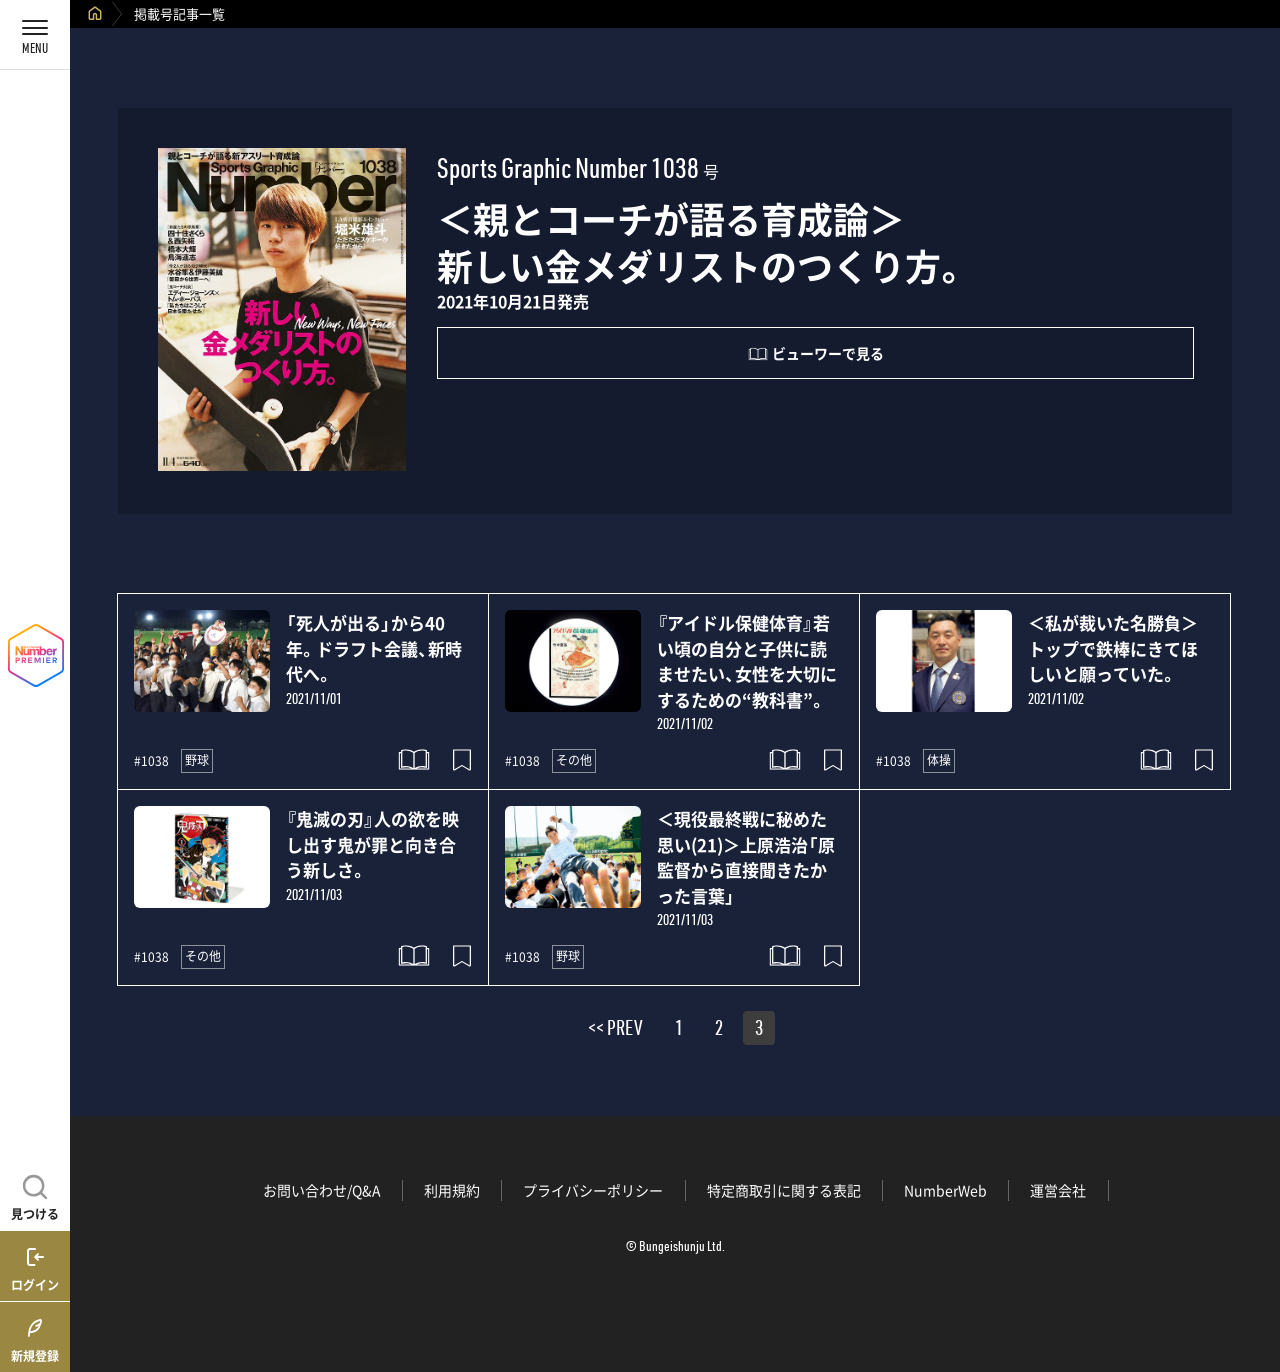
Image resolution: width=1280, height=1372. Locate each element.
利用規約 (452, 1190)
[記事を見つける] (35, 1195)
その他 (574, 760)
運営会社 (1058, 1190)
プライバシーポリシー (593, 1190)
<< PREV (615, 1031)
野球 (197, 760)
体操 (939, 760)
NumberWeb (945, 1190)
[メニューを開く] (35, 35)
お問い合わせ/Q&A (322, 1190)
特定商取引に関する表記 (784, 1190)
